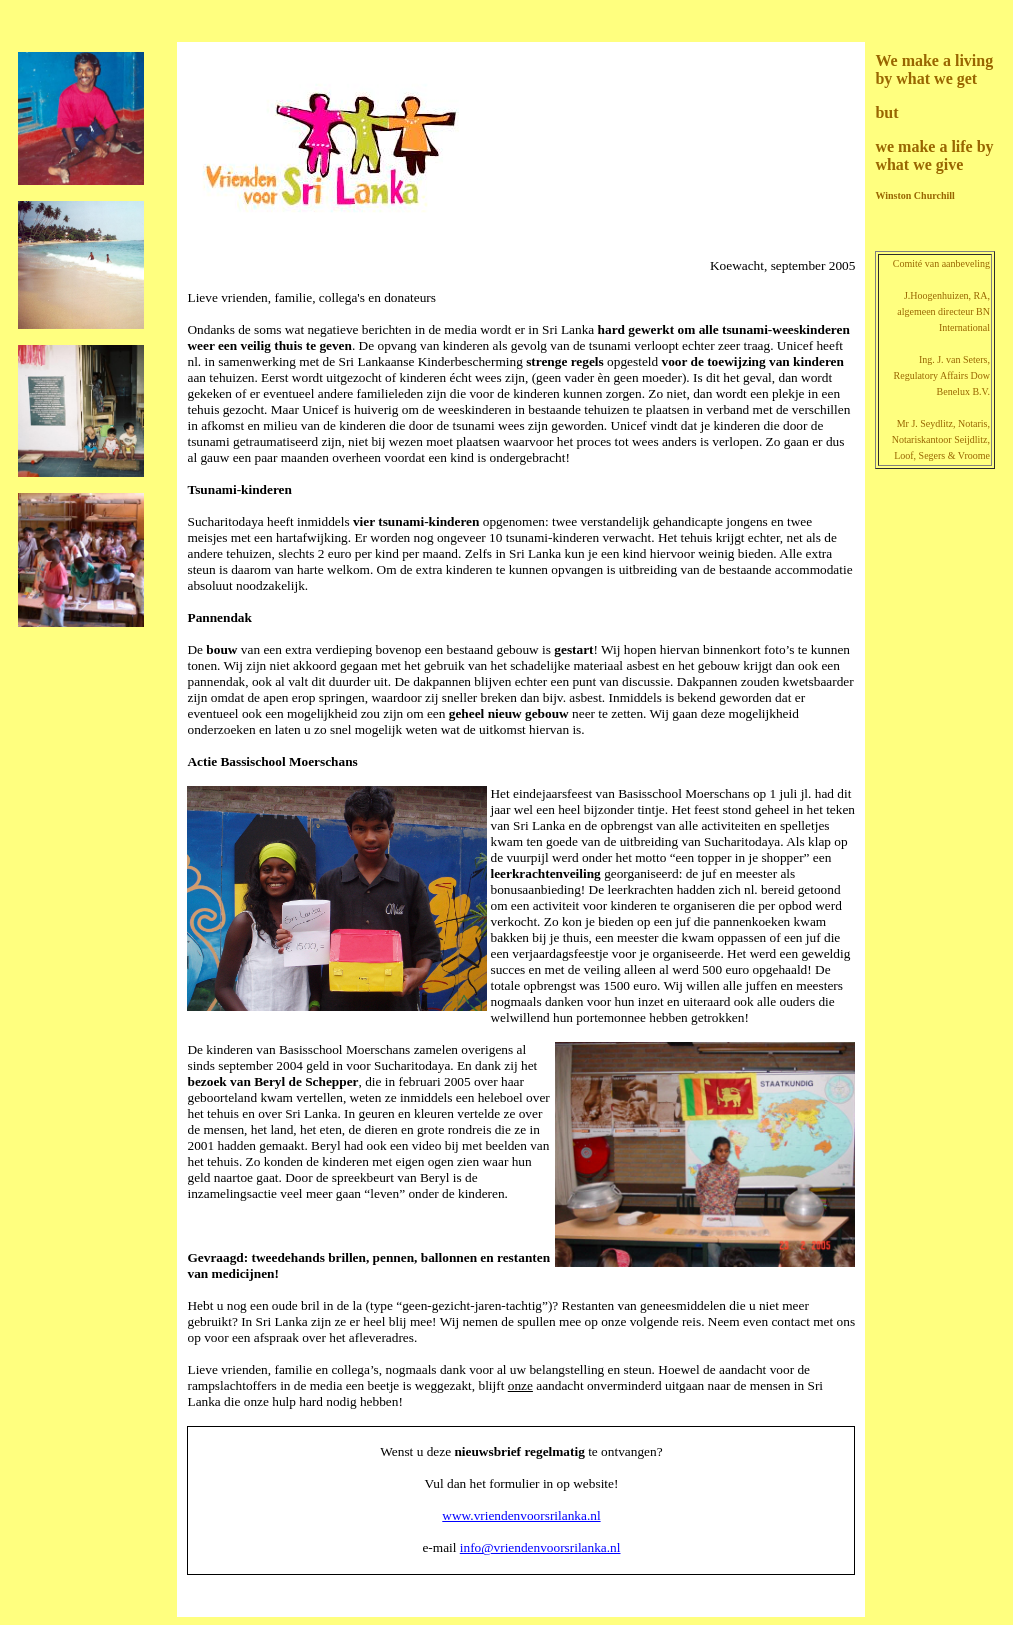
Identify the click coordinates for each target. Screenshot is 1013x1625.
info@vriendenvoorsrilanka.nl (540, 1547)
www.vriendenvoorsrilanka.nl (521, 1515)
